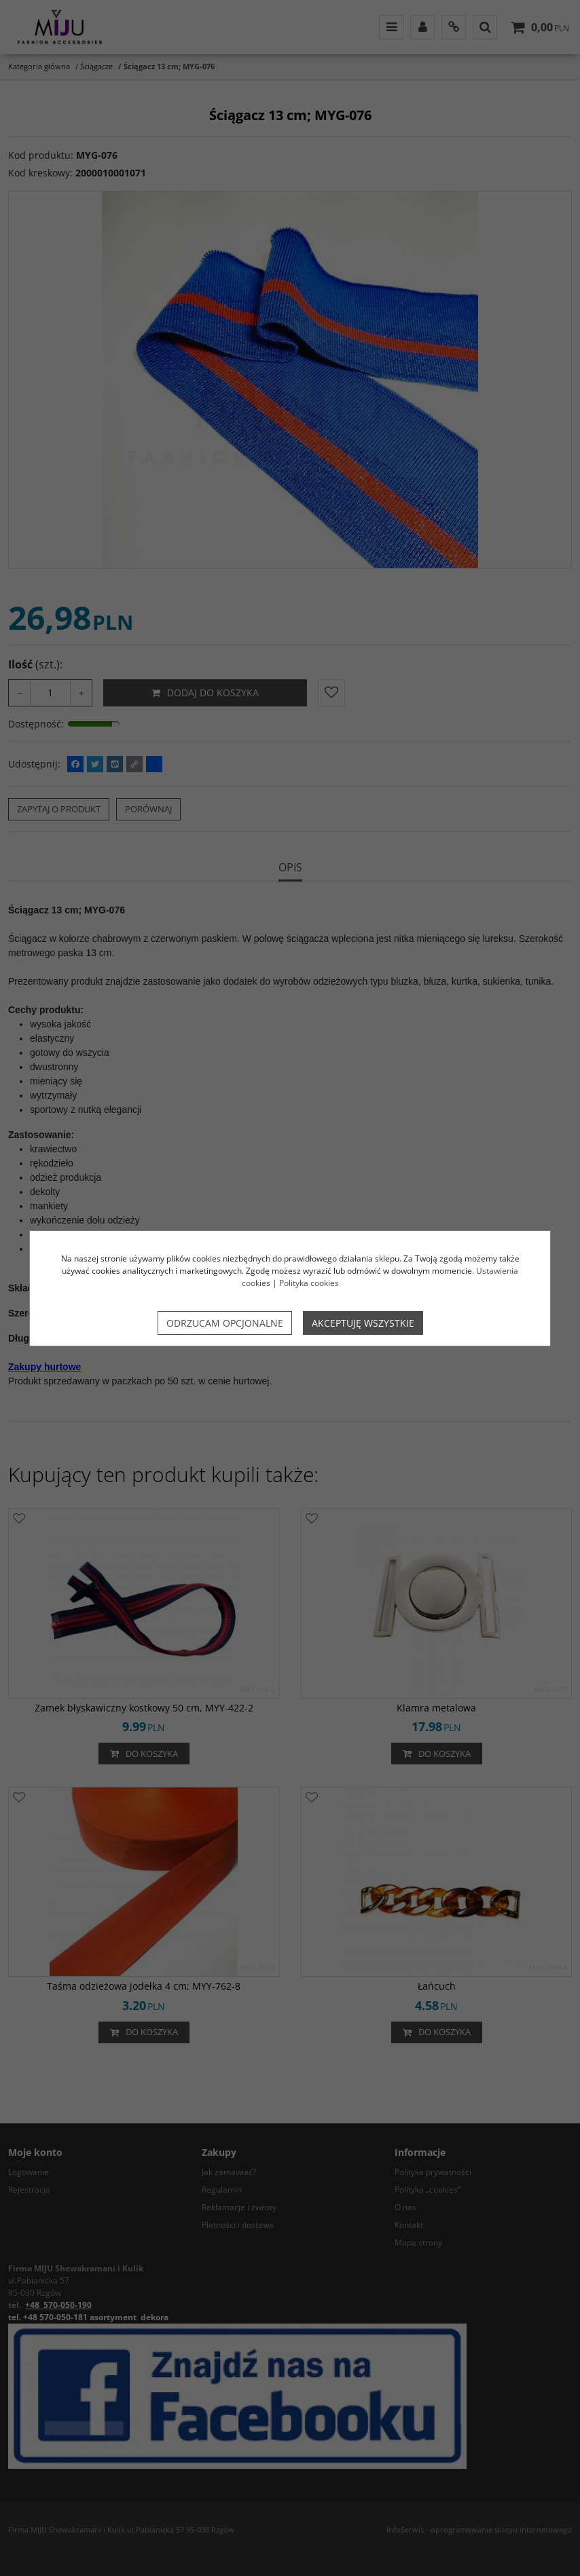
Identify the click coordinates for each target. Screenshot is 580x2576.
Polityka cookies (309, 1283)
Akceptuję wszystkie (363, 1323)
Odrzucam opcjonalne (224, 1323)
